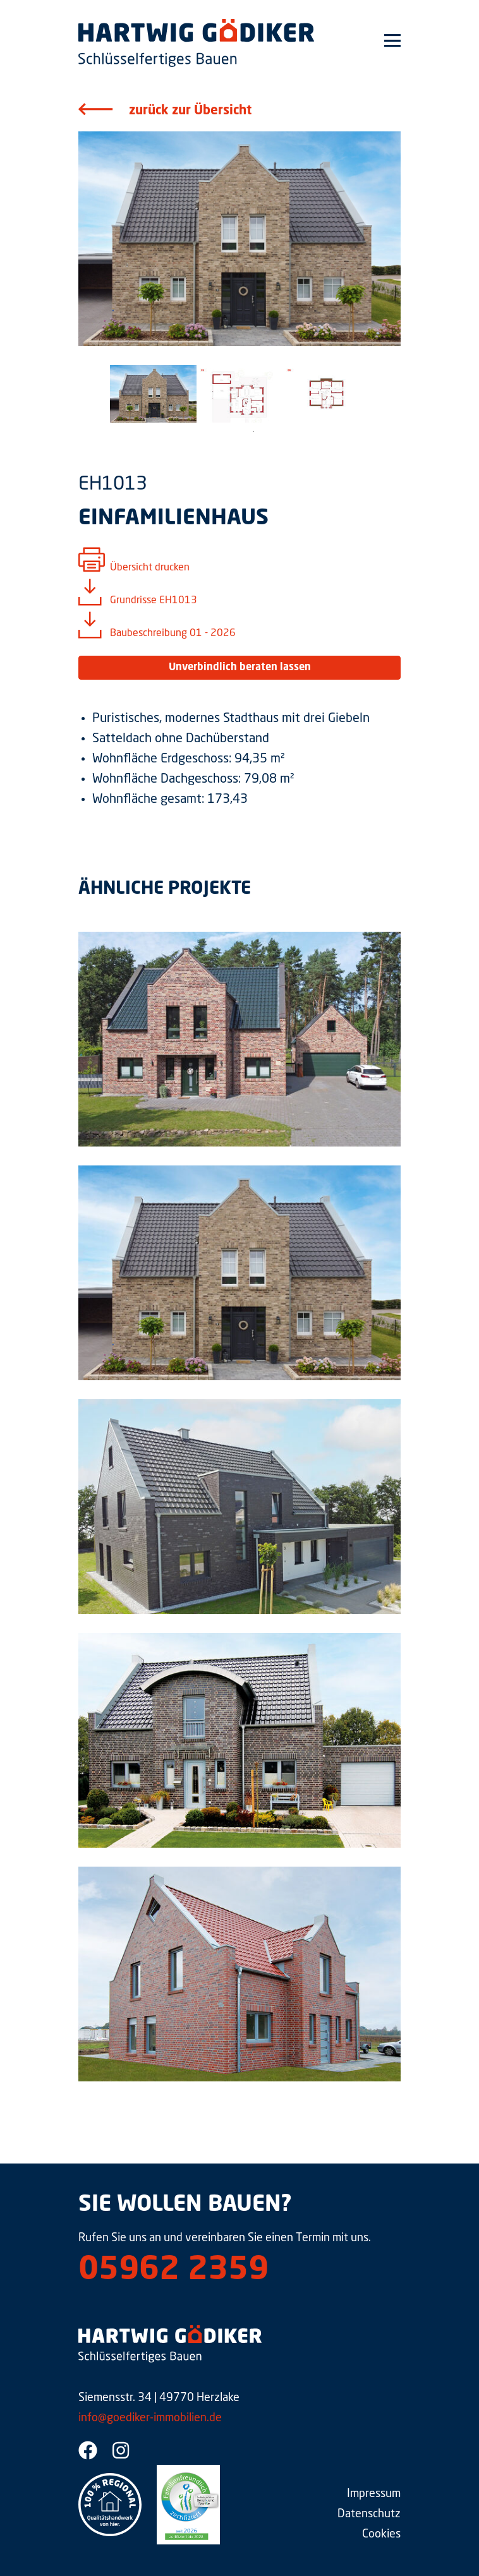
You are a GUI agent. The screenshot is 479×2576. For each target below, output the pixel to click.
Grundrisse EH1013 (153, 601)
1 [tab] (253, 431)
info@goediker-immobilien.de (150, 2418)
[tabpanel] (153, 394)
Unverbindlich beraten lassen (240, 668)
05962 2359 (173, 2271)
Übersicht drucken (150, 568)
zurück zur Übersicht (190, 111)
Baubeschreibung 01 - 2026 (173, 634)
